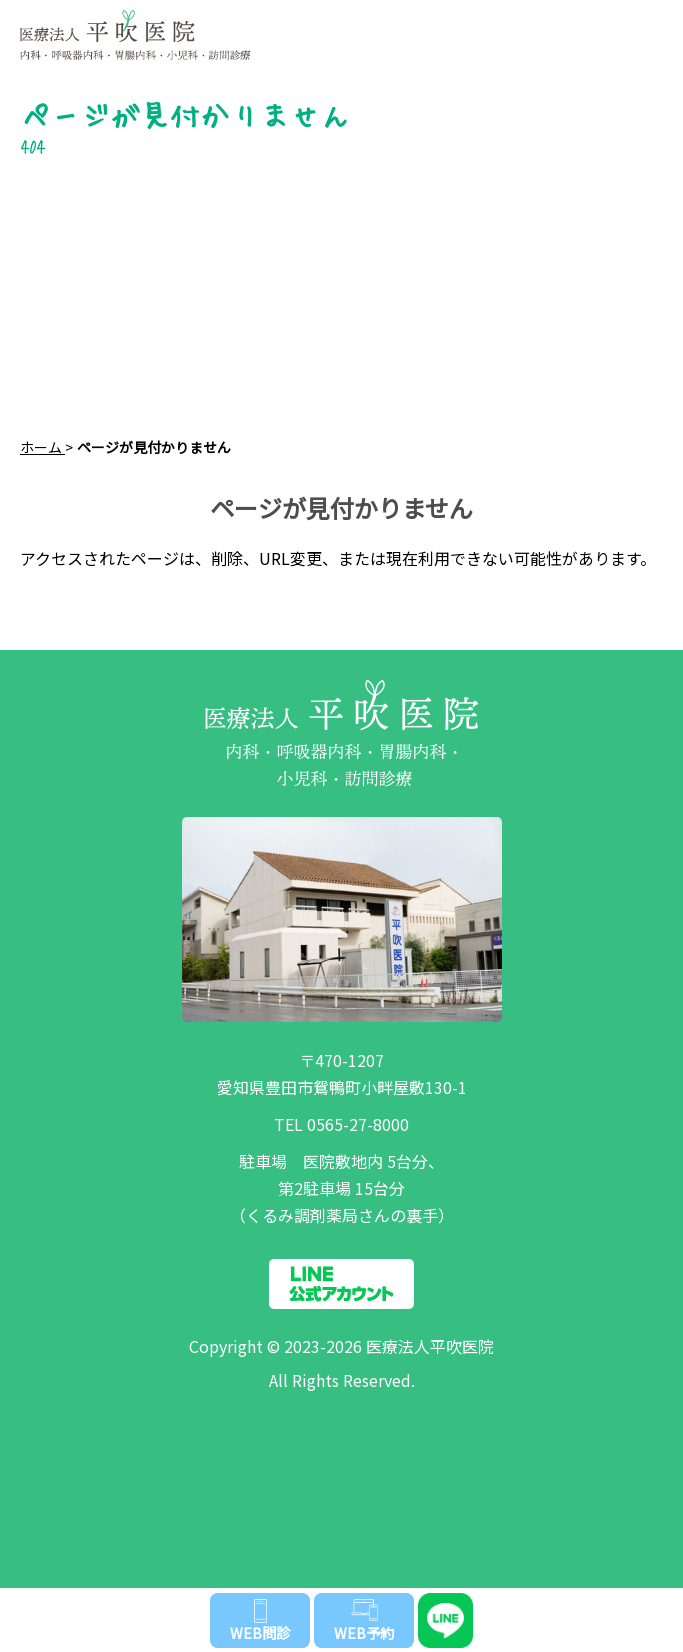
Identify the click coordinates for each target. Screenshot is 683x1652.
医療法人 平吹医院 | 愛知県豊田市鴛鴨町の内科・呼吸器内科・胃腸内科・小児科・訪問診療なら (296, 26)
